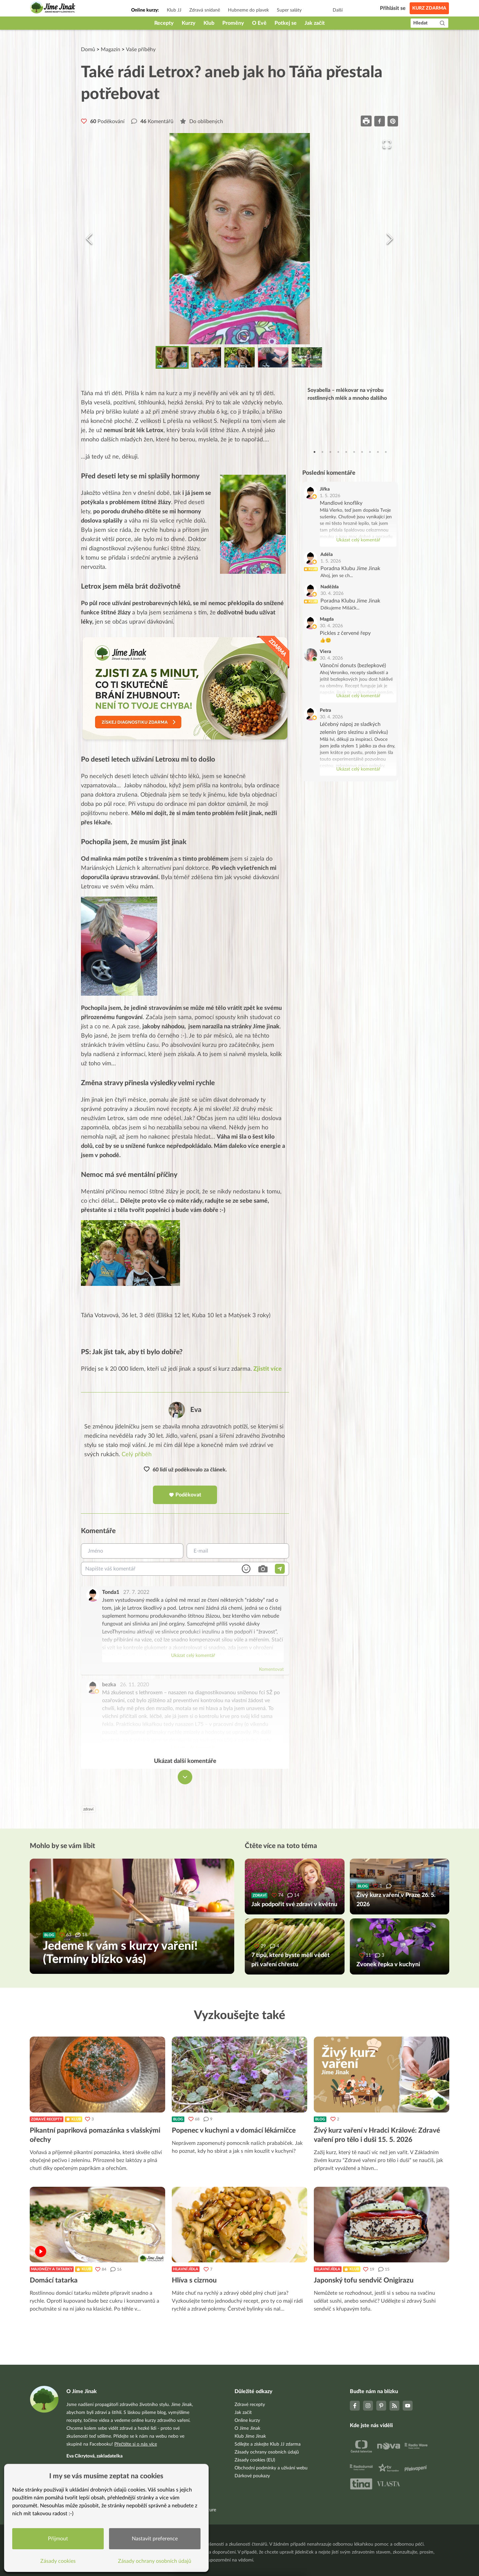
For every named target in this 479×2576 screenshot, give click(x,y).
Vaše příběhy (141, 49)
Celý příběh (137, 1455)
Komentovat (271, 1669)
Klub (208, 23)
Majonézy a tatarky (51, 2269)
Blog (178, 2119)
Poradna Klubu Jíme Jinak (350, 568)
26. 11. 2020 (134, 1684)
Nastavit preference (155, 2538)
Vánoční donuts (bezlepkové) (353, 665)
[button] (239, 238)
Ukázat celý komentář (193, 1655)
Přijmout (58, 2538)
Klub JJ (174, 10)
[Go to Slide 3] (239, 357)
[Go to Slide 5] (306, 357)
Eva (196, 1409)
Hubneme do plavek (248, 10)
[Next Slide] (390, 238)
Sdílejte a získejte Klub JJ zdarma (268, 2444)
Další (338, 10)
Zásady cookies (58, 2561)
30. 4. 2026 (332, 593)
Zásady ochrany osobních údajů (267, 2452)
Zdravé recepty (46, 2119)
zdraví (88, 1809)
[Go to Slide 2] (205, 357)
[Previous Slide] (89, 238)
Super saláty (289, 10)
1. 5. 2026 (330, 496)
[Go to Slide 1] (172, 357)
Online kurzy (247, 2420)
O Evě (259, 23)
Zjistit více (267, 1369)
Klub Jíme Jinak (250, 2436)
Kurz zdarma (429, 8)
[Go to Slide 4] (273, 357)
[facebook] (379, 121)
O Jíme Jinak (247, 2428)
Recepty (164, 23)
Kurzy (189, 23)
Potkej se (286, 23)
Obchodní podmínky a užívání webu (271, 2468)
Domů (88, 49)
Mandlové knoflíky (341, 503)
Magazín (110, 49)
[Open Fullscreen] (387, 144)
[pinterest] (392, 121)
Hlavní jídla (185, 2269)
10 (386, 452)
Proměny (233, 23)
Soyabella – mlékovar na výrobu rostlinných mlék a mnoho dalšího (347, 394)
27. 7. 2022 (136, 1592)
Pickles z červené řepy (345, 633)
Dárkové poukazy (252, 2476)
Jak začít (315, 23)
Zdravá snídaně (204, 10)
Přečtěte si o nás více (135, 2444)
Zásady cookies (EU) (255, 2460)
